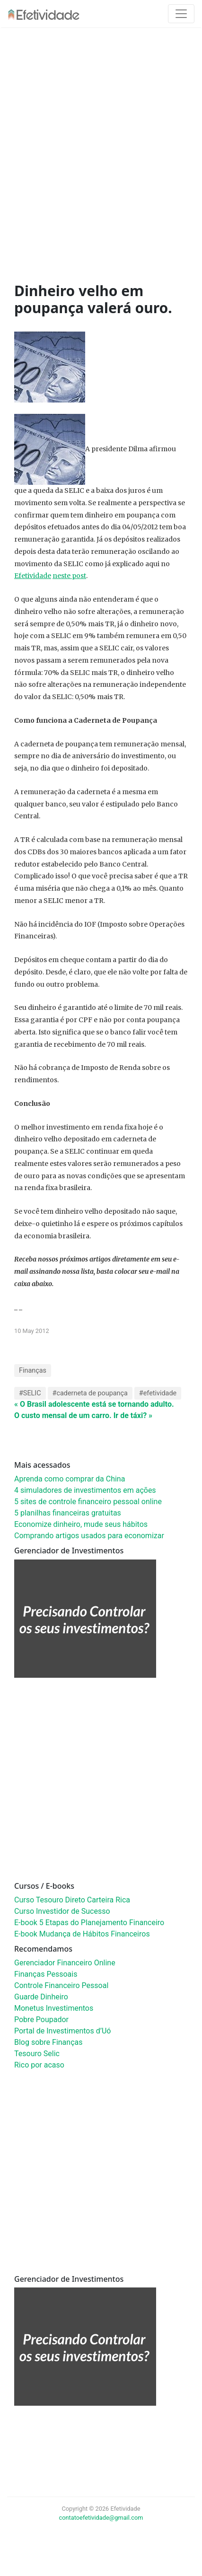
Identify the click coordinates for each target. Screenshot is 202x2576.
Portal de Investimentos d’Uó (62, 2030)
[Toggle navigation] (181, 13)
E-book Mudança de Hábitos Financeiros (82, 1933)
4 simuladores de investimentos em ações (85, 1490)
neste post (69, 575)
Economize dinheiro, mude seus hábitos (81, 1524)
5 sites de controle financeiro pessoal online (88, 1501)
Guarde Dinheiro (41, 1996)
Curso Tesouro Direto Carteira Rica (72, 1899)
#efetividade (157, 1393)
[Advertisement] (97, 157)
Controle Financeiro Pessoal (61, 1985)
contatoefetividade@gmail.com (101, 2517)
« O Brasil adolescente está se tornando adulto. (94, 1404)
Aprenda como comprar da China (69, 1478)
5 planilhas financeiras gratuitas (67, 1512)
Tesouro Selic (37, 2053)
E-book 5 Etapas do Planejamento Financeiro (89, 1922)
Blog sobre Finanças (48, 2042)
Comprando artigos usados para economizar (89, 1535)
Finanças (32, 1371)
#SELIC (30, 1393)
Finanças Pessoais (45, 1974)
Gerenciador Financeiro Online (64, 1962)
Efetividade (32, 575)
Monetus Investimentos (53, 2008)
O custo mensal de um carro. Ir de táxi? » (83, 1415)
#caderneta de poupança (90, 1393)
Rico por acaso (39, 2064)
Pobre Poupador (41, 2019)
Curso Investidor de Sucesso (62, 1911)
